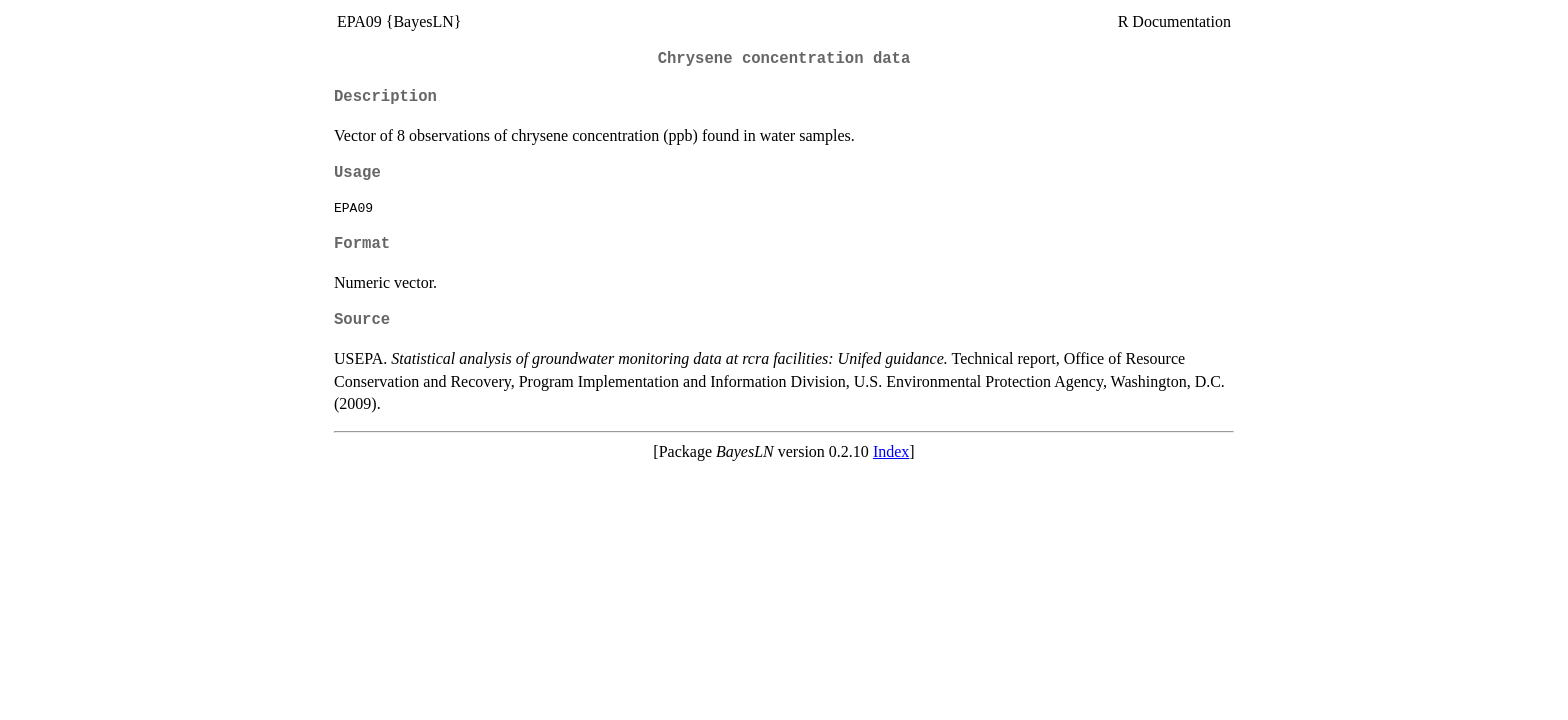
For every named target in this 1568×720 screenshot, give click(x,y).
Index (891, 451)
